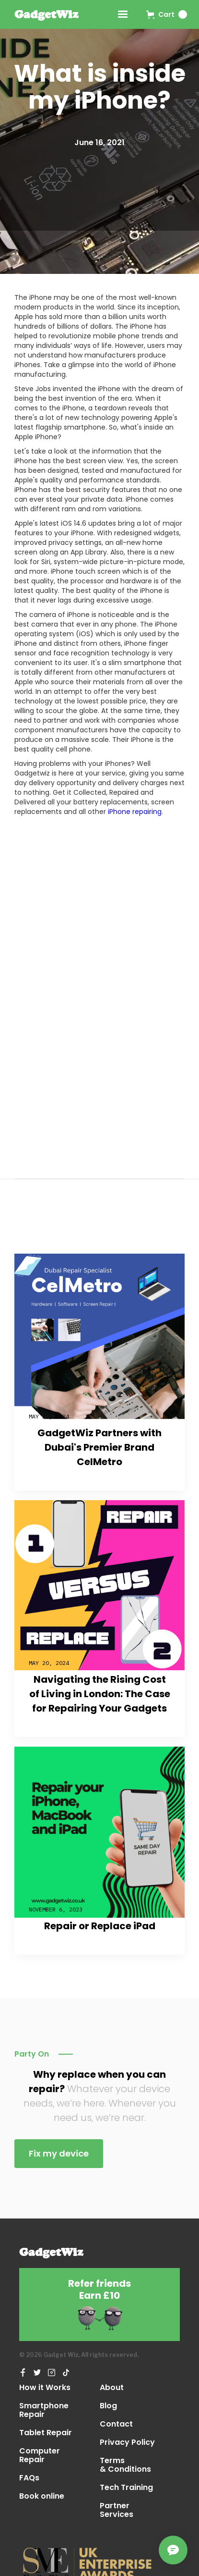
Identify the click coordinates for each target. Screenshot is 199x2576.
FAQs (29, 2478)
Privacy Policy (127, 2442)
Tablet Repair (45, 2432)
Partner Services (116, 2510)
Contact (116, 2424)
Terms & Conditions (125, 2465)
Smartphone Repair (44, 2410)
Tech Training (126, 2487)
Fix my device (59, 2153)
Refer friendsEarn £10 (99, 2290)
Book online (41, 2497)
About (112, 2387)
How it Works (44, 2387)
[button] (166, 14)
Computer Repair (39, 2455)
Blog (108, 2406)
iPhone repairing (135, 811)
